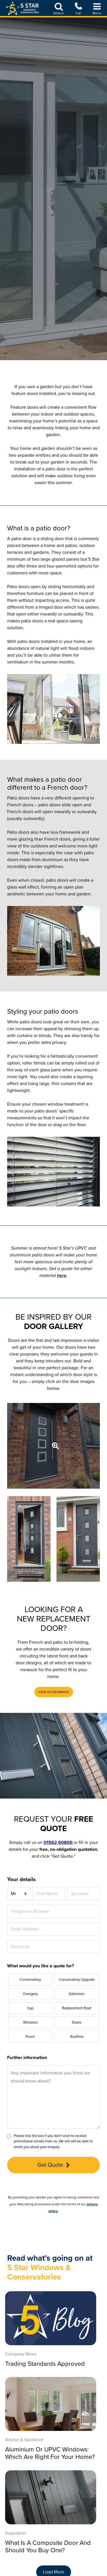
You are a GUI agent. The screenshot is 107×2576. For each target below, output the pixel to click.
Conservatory (30, 1979)
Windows (30, 2022)
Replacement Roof (76, 2008)
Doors (76, 2022)
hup (30, 2008)
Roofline (76, 2036)
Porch (30, 2036)
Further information (27, 2057)
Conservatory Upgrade (76, 1979)
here (61, 1275)
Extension (76, 1994)
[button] (53, 1692)
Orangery (30, 1994)
